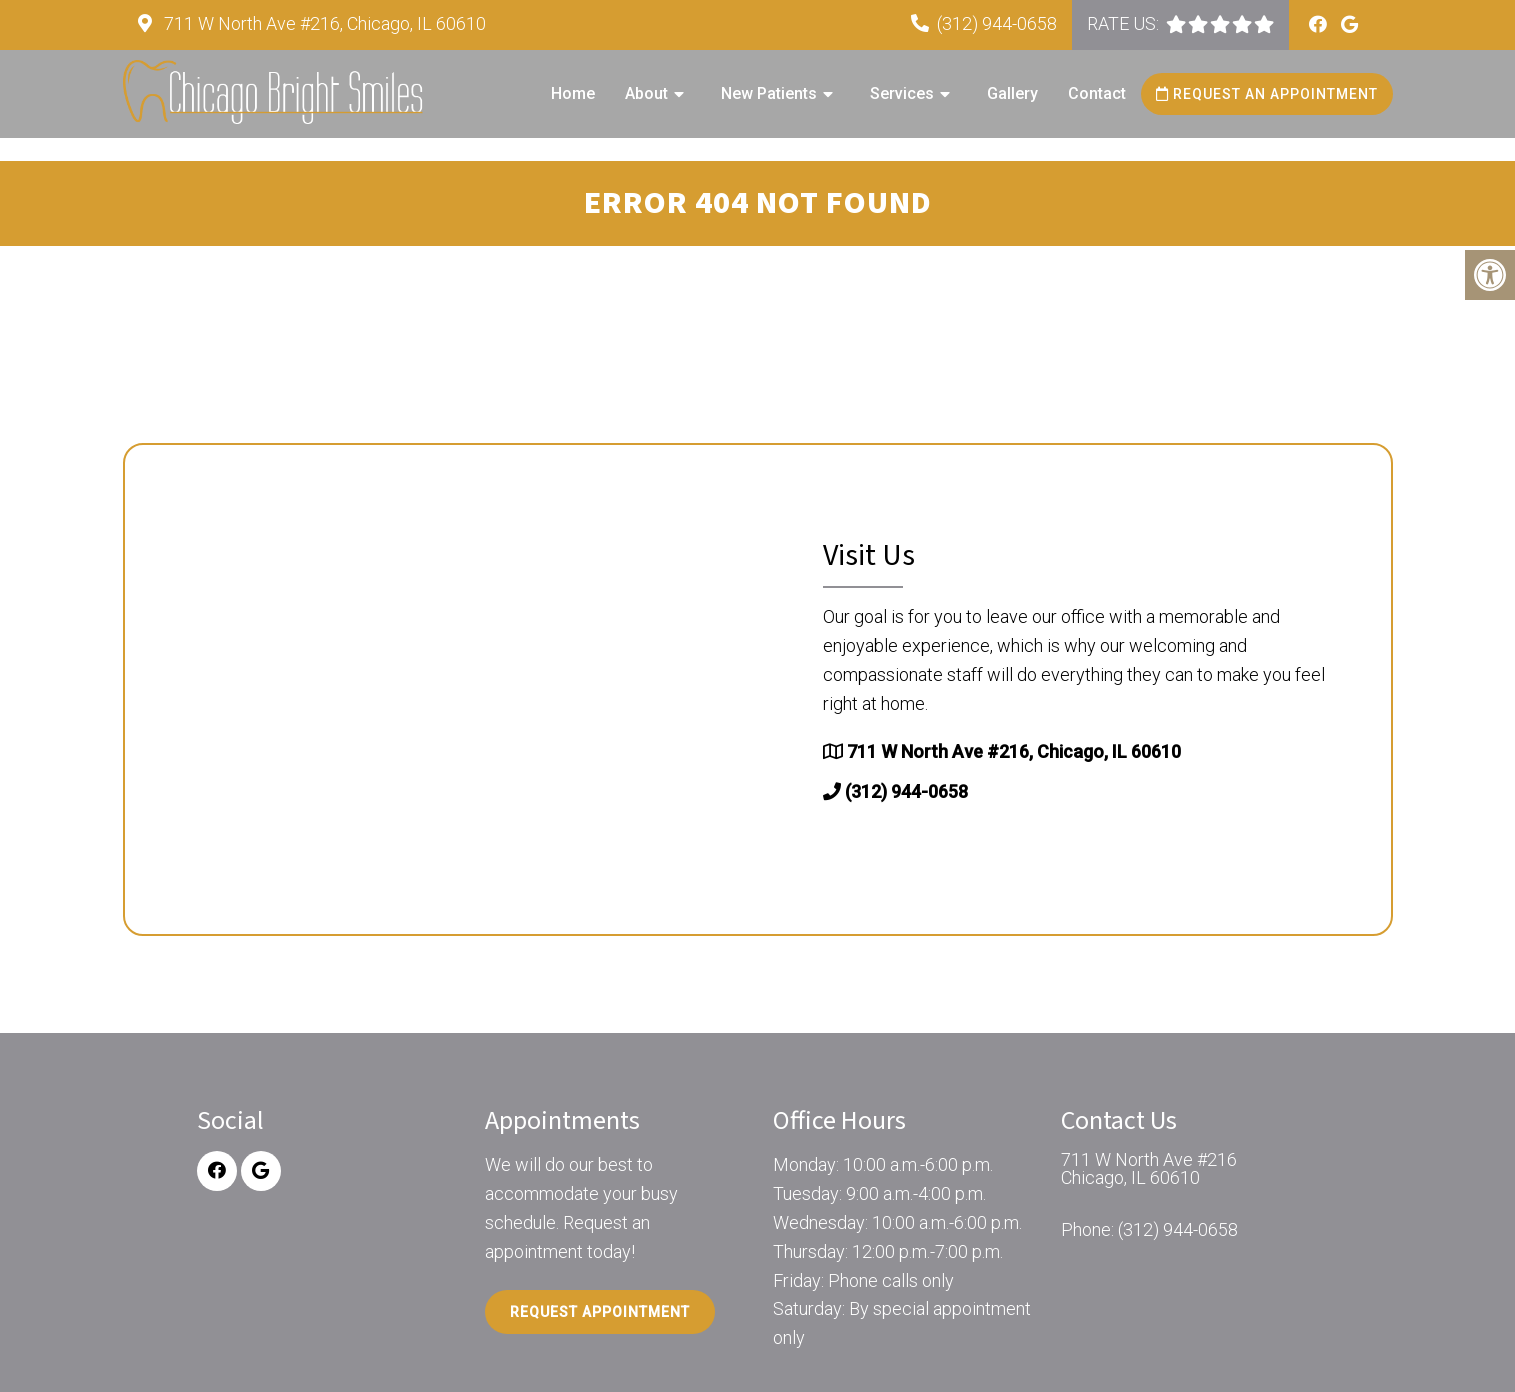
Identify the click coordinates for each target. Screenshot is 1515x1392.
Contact (1097, 93)
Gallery (1012, 93)
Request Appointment (600, 1312)
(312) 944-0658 (997, 23)
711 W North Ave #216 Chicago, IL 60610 (1149, 1169)
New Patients (769, 93)
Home (573, 93)
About (646, 93)
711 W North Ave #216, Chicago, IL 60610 (323, 23)
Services (902, 93)
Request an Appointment (1267, 94)
